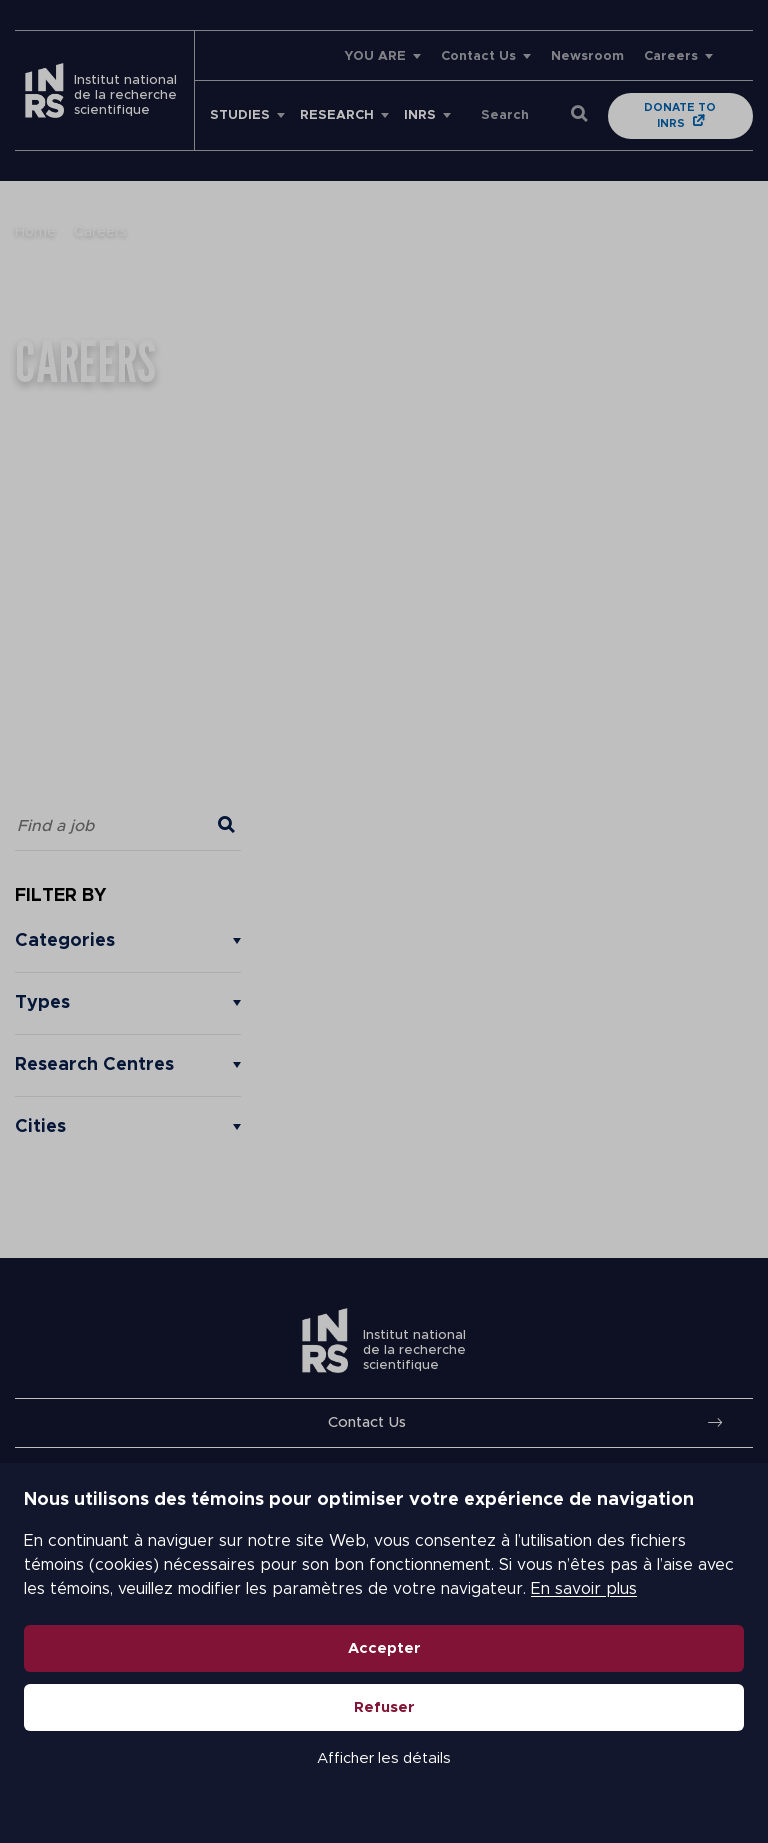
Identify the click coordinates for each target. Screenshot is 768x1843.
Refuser (384, 1707)
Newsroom (587, 56)
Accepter (384, 1648)
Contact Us (478, 56)
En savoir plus (584, 1589)
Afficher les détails (384, 1758)
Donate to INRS (680, 115)
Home (35, 232)
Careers (671, 56)
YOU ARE (375, 56)
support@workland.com (130, 507)
